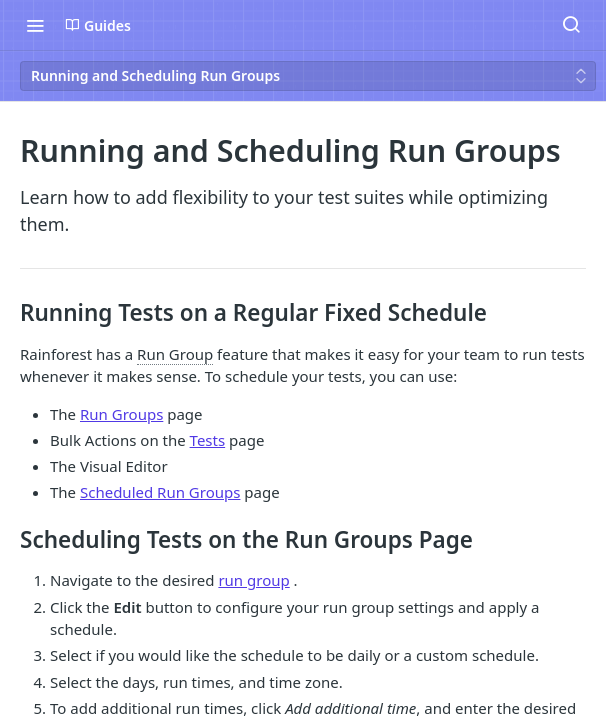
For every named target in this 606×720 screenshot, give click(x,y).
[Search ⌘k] (571, 25)
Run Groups (121, 414)
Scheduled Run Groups (160, 492)
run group (253, 580)
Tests (208, 440)
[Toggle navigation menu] (35, 25)
